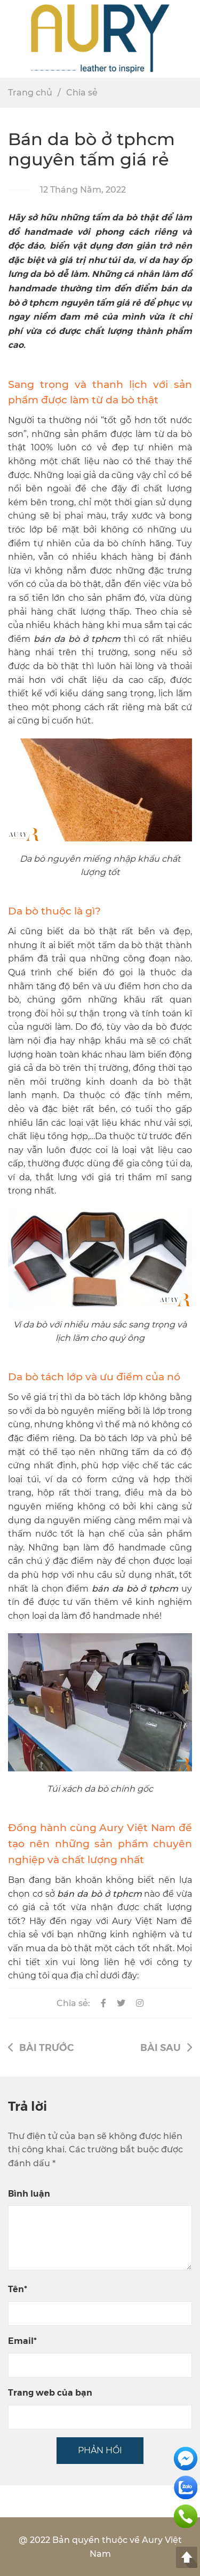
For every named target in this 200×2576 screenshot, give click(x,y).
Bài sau (166, 2047)
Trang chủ (30, 93)
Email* (22, 2340)
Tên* (17, 2289)
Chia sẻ (82, 93)
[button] (187, 38)
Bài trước (41, 2047)
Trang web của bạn (50, 2392)
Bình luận (29, 2193)
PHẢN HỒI (100, 2450)
